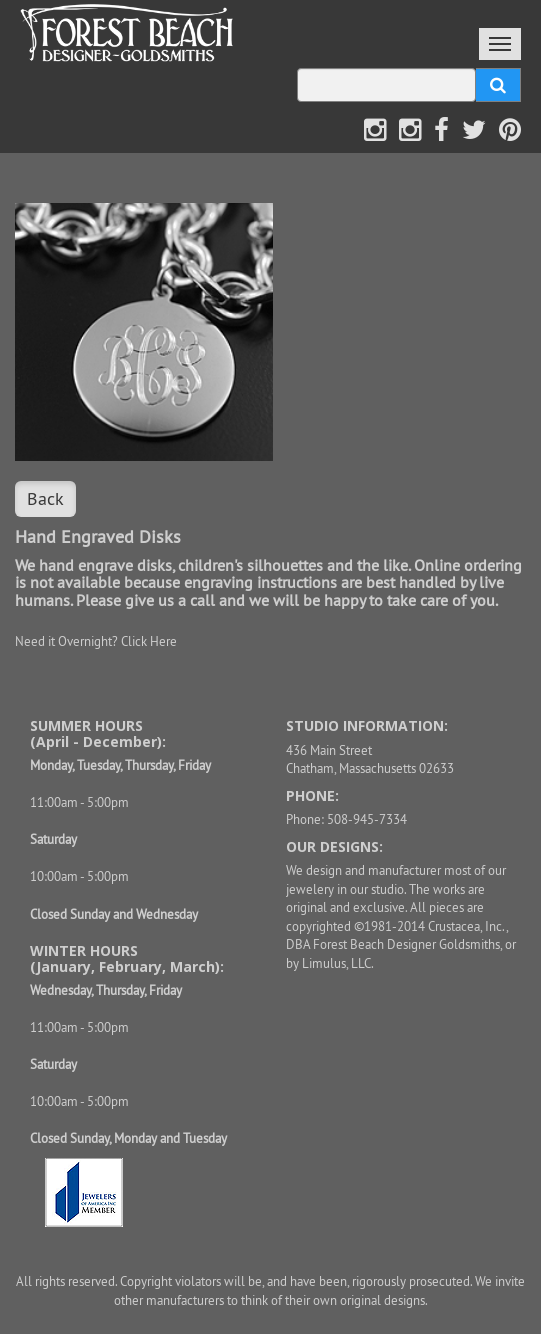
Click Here (149, 641)
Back (45, 498)
